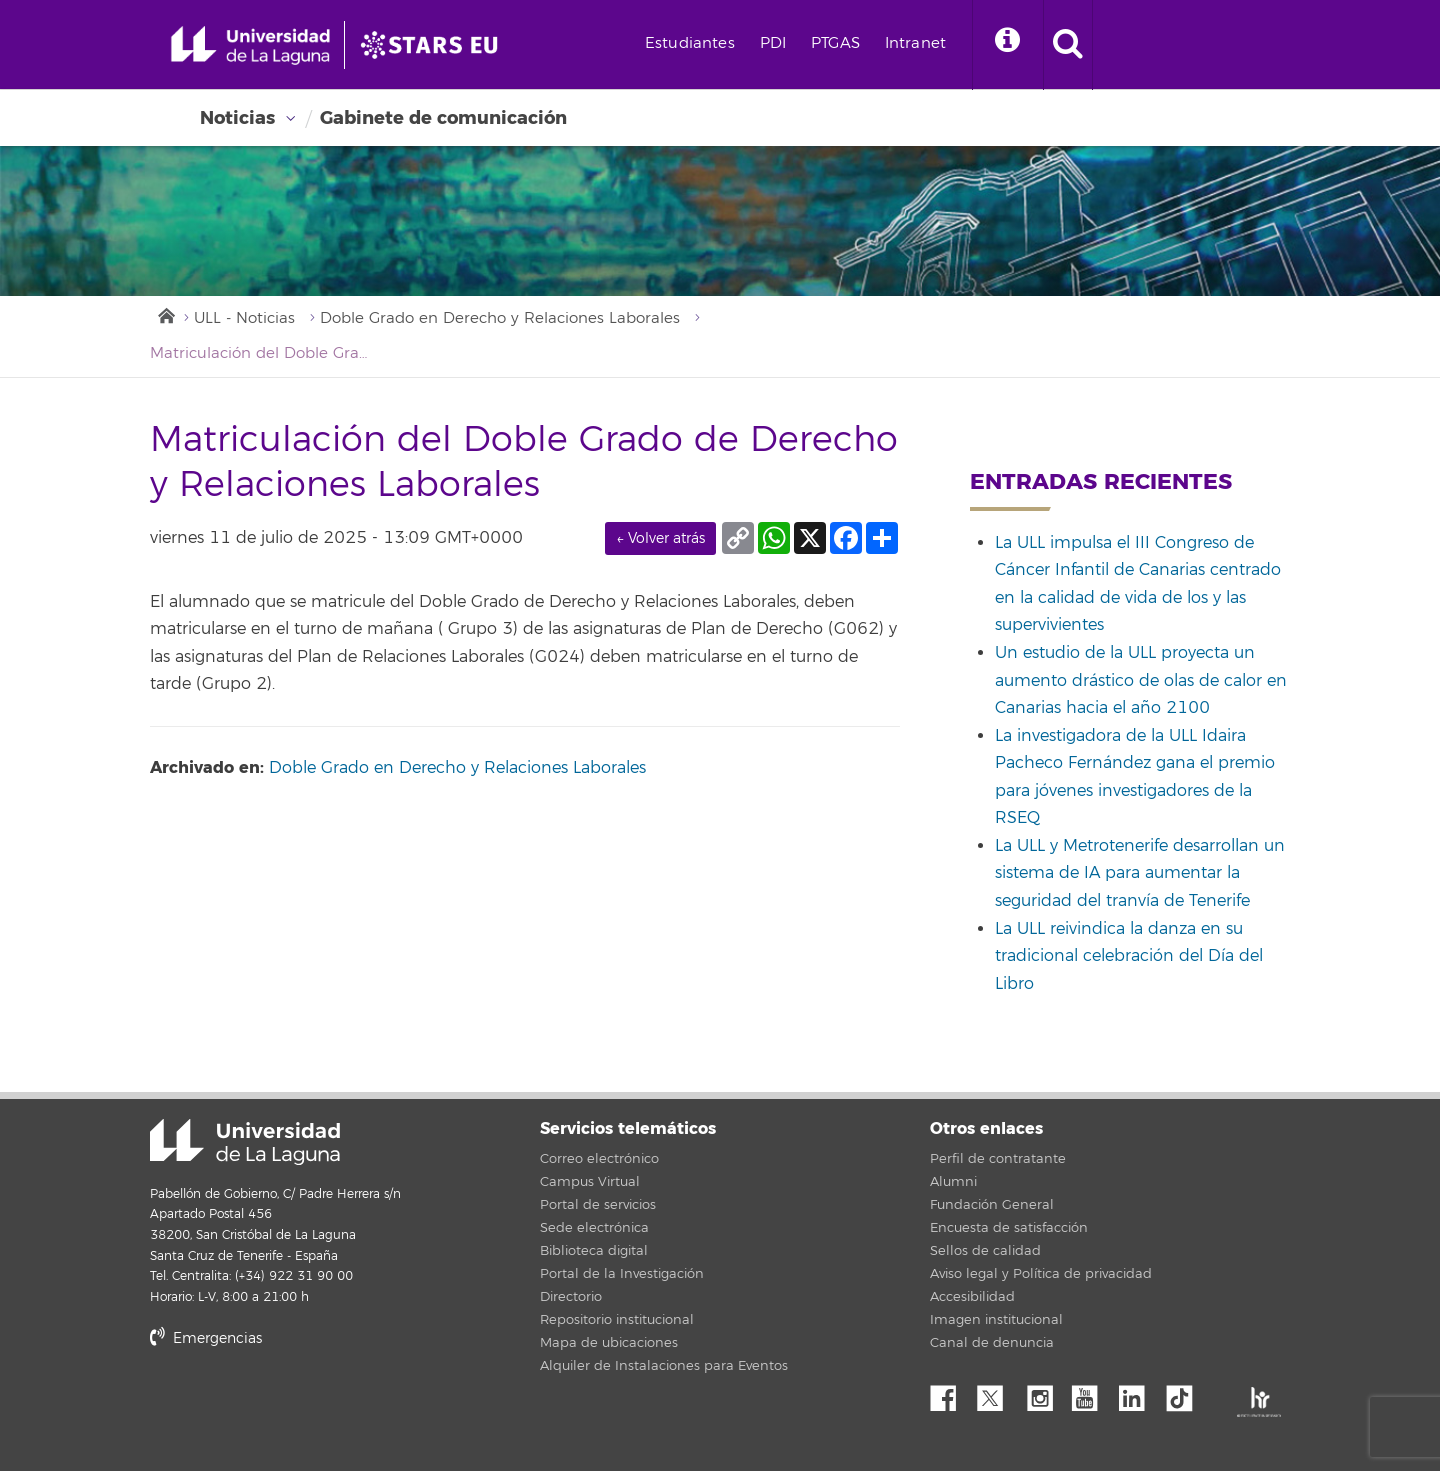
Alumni (953, 1182)
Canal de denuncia (992, 1343)
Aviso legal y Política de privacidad (1041, 1274)
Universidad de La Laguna (245, 1142)
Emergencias (206, 1338)
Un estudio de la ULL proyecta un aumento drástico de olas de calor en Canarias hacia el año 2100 (1141, 680)
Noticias (237, 118)
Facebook (951, 1393)
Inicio (165, 314)
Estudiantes (690, 43)
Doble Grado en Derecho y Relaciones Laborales (500, 318)
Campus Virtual (590, 1182)
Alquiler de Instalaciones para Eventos (664, 1366)
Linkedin (1139, 1393)
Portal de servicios (598, 1205)
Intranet (915, 43)
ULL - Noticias (244, 318)
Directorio (571, 1297)
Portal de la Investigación (622, 1274)
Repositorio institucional (617, 1320)
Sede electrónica (594, 1228)
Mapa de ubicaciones (609, 1343)
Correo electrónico (599, 1159)
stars (300, 1406)
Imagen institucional (996, 1320)
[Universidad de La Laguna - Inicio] (257, 45)
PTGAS (835, 43)
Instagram (1045, 1393)
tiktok (1186, 1393)
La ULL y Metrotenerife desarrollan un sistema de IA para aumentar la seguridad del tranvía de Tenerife (1140, 873)
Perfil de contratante (998, 1159)
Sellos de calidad (985, 1251)
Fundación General (992, 1205)
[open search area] (1068, 45)
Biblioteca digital (594, 1251)
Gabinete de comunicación (443, 118)
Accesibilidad (972, 1297)
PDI (773, 43)
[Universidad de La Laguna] (435, 45)
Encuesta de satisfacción (1009, 1228)
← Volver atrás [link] (660, 538)
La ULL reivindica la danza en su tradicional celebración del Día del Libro (1129, 956)
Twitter (998, 1393)
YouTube (1092, 1393)
